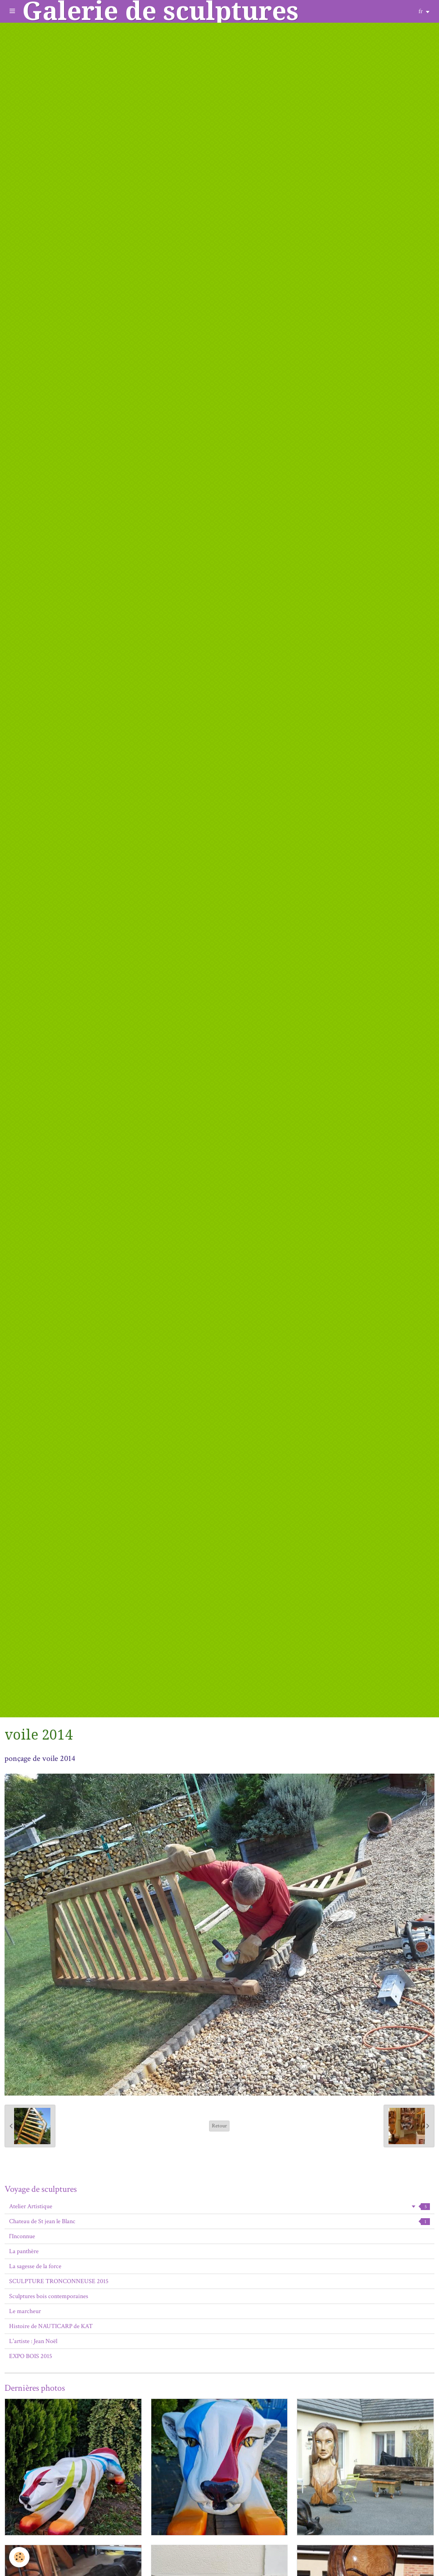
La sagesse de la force (35, 2266)
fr (421, 11)
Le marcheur (25, 2311)
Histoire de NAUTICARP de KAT (51, 2326)
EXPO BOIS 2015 (30, 2356)
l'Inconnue (22, 2236)
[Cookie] (19, 2557)
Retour (219, 2125)
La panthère (24, 2251)
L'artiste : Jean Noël (33, 2341)
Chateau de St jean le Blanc (219, 2221)
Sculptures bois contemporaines (48, 2296)
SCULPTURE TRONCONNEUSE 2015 (59, 2281)
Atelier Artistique (219, 2206)
